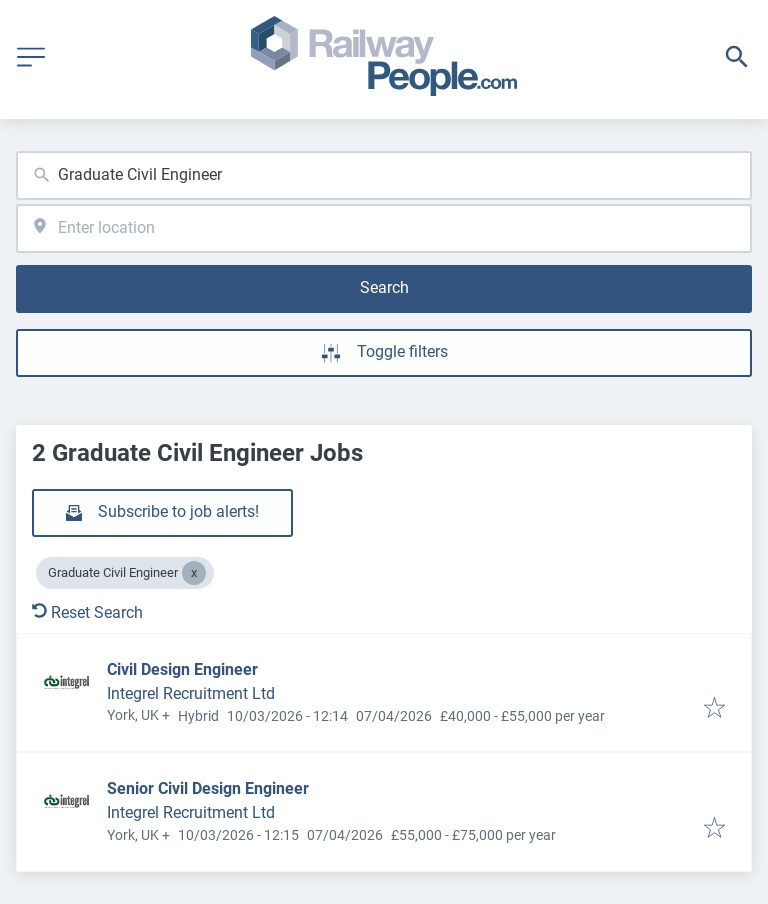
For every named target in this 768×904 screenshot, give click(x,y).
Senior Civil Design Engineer (208, 788)
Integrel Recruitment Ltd (191, 693)
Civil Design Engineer (182, 669)
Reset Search (87, 612)
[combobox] (384, 175)
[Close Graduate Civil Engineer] (194, 573)
